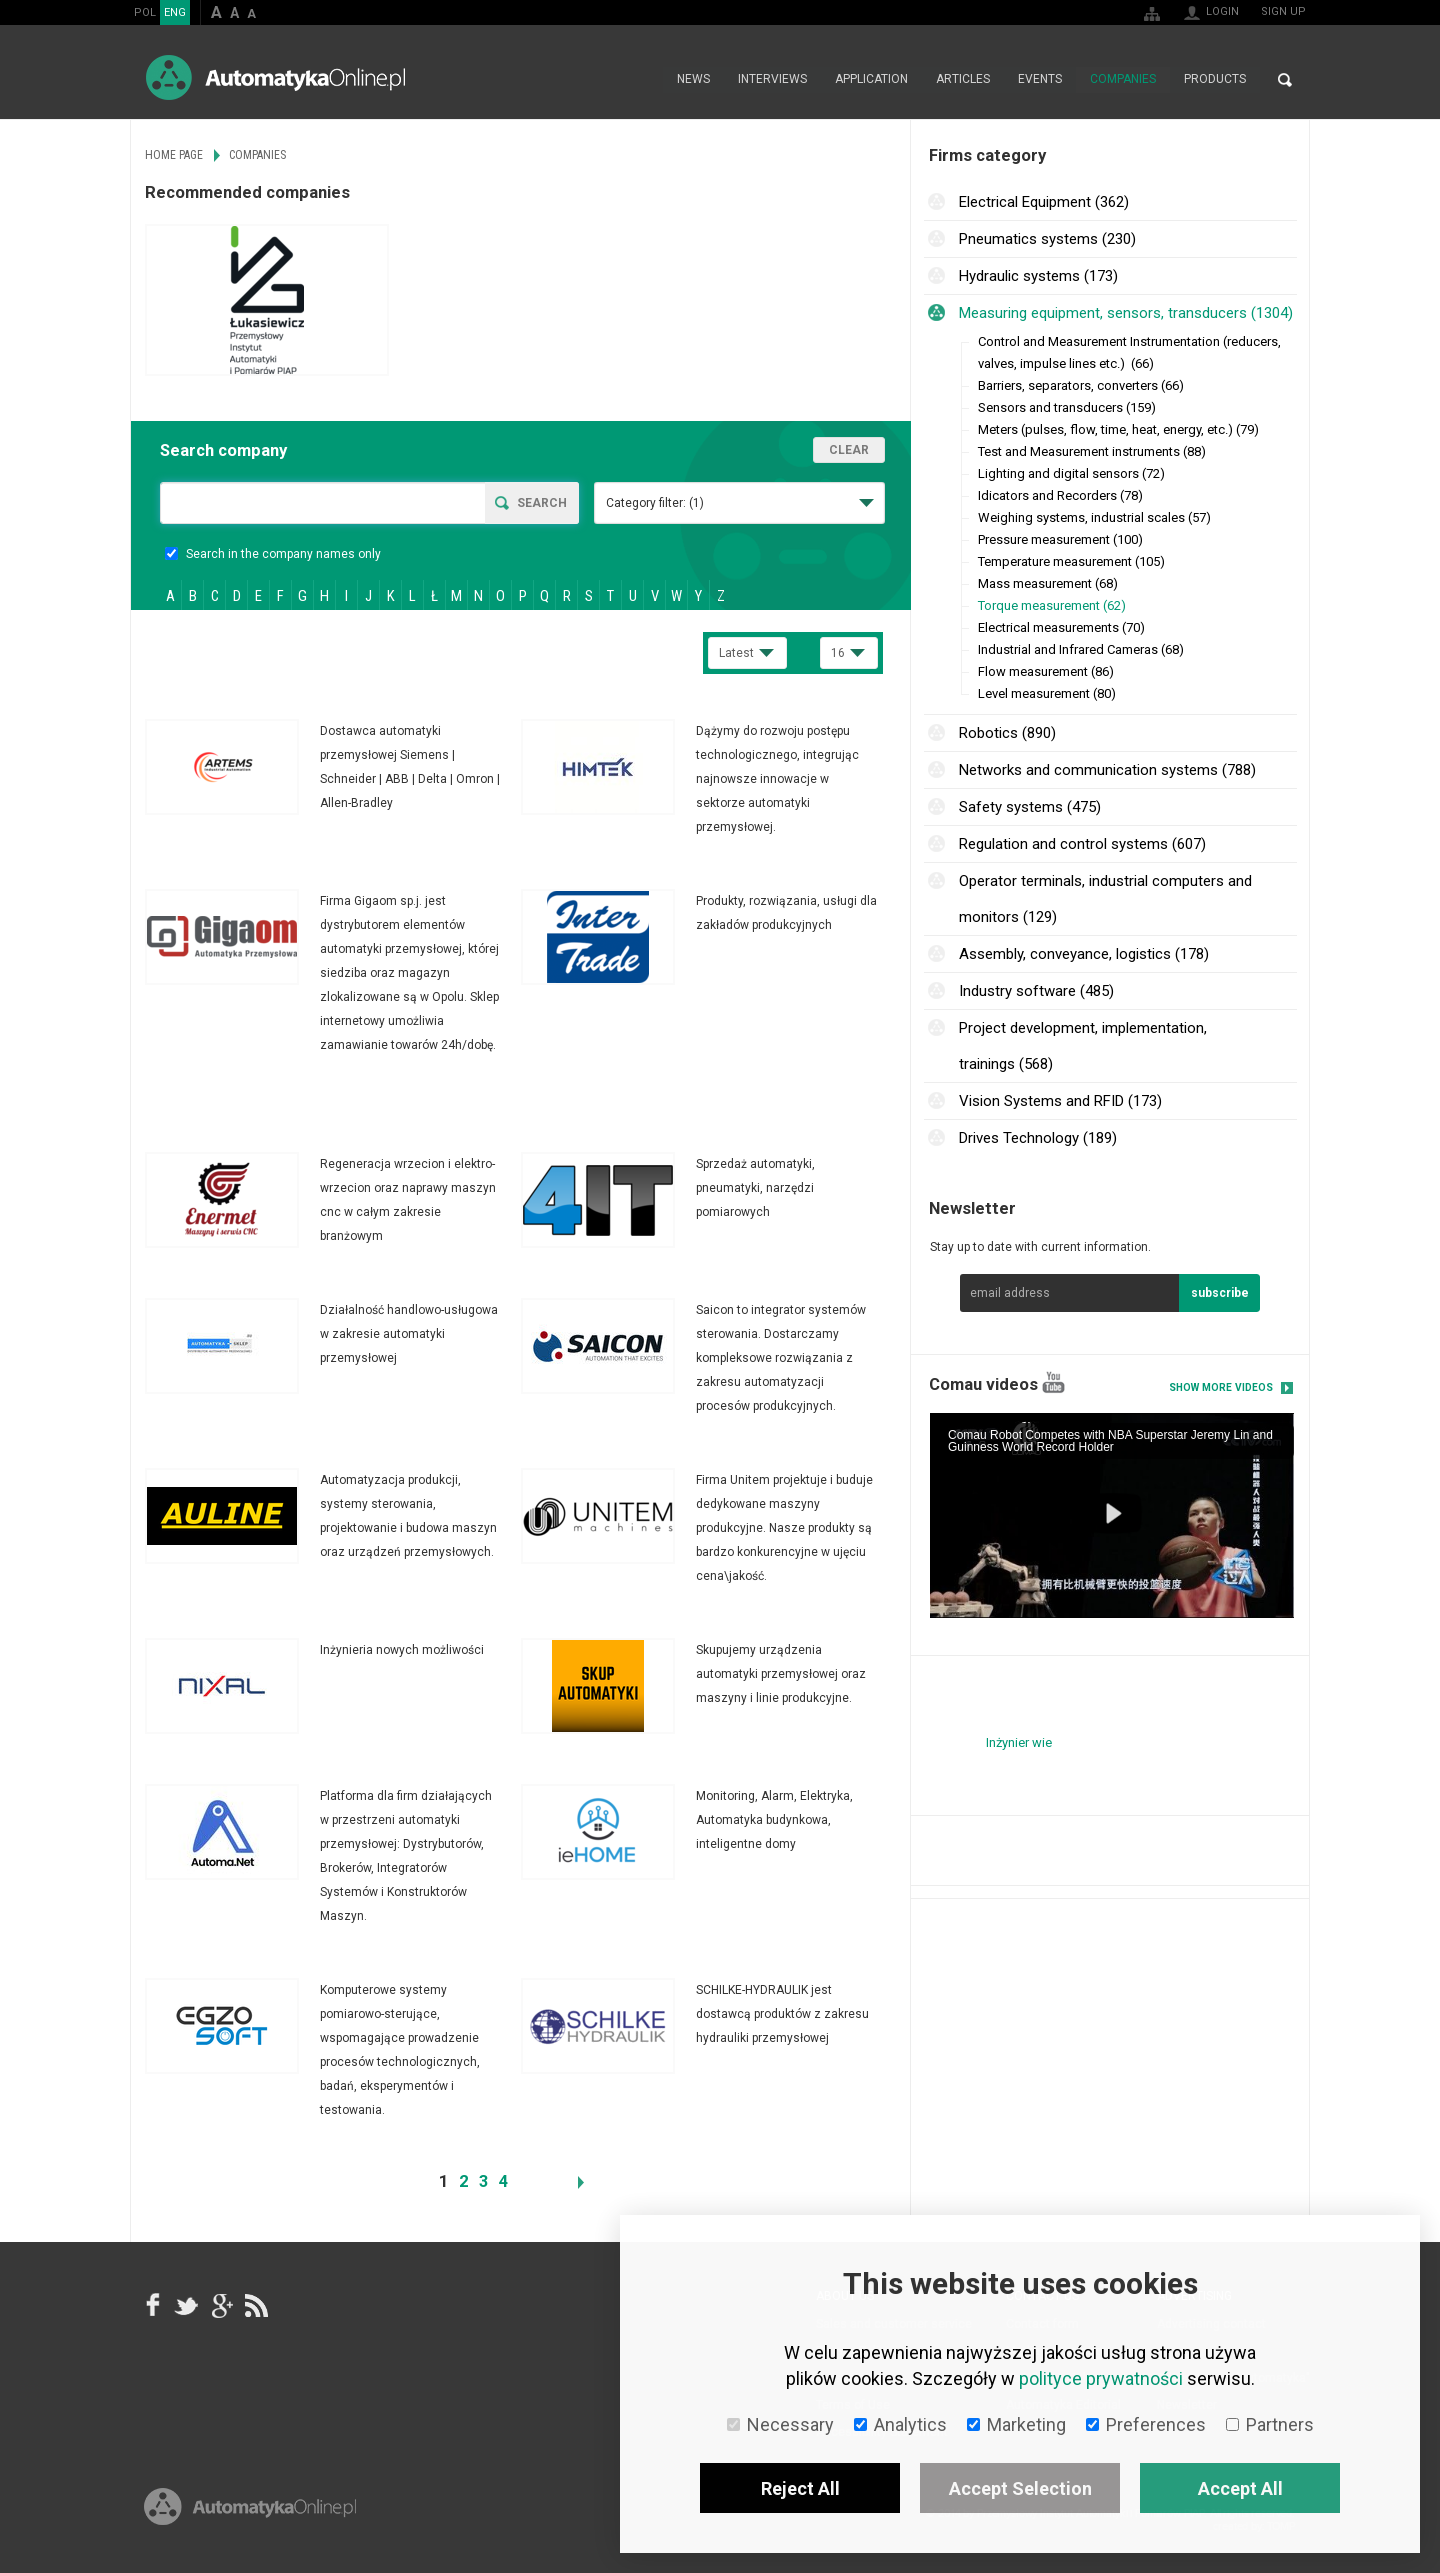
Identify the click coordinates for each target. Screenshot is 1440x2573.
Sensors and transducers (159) (1067, 407)
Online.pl (250, 2510)
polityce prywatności (1101, 2378)
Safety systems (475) (1030, 807)
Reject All (800, 2488)
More (333, 767)
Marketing (1016, 2424)
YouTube (1053, 1382)
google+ (221, 2305)
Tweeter (187, 2305)
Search (1285, 80)
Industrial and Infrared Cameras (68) (1081, 649)
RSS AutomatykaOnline (255, 2305)
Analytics (900, 2424)
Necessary (780, 2424)
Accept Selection (1020, 2488)
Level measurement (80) (1047, 693)
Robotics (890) (1007, 733)
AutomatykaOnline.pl (275, 77)
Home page (641, 80)
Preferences (1146, 2424)
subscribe (1220, 1293)
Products (1215, 80)
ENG (175, 12)
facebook (153, 2305)
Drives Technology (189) (1038, 1138)
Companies (1123, 80)
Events (1040, 80)
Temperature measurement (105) (1071, 561)
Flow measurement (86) (1046, 671)
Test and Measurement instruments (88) (1092, 451)
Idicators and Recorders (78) (1060, 495)
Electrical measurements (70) (1061, 627)
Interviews (772, 80)
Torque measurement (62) (1052, 605)
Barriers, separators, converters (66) (1081, 385)
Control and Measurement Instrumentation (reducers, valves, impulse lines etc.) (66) (1129, 352)
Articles (963, 80)
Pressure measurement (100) (1060, 539)
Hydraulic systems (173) (1038, 276)
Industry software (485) (1036, 991)
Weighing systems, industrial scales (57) (1094, 517)
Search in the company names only (273, 554)
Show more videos (1221, 1387)
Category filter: (655, 503)
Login (1222, 11)
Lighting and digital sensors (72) (1071, 473)
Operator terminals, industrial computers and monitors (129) (1105, 899)
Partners (1270, 2424)
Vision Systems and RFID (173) (1060, 1101)
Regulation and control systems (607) (1082, 844)
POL (145, 12)
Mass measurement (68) (1048, 583)
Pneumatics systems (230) (1047, 239)
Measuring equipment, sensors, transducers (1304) (1126, 313)
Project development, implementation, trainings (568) (1083, 1046)
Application (871, 80)
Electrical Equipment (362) (1044, 202)
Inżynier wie (1019, 1742)
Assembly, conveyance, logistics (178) (1084, 954)
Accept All (1240, 2488)
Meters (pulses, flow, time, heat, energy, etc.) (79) (1118, 429)
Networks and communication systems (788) (1107, 770)
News (693, 80)
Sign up (1283, 11)
